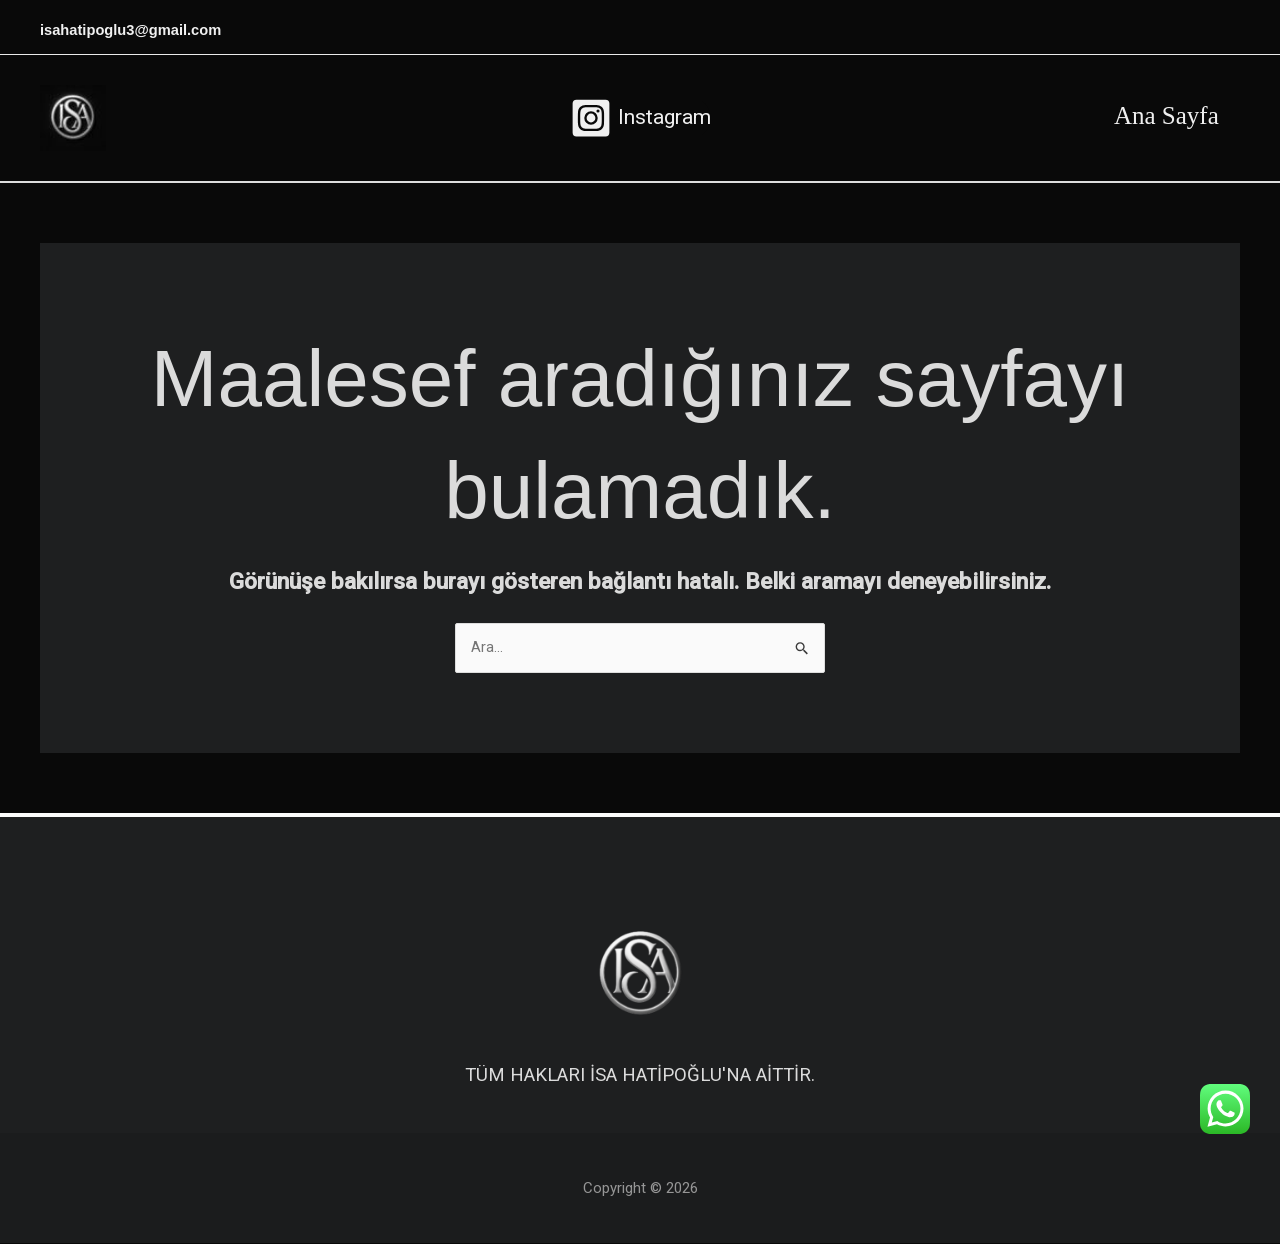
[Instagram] (640, 118)
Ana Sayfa (1162, 115)
